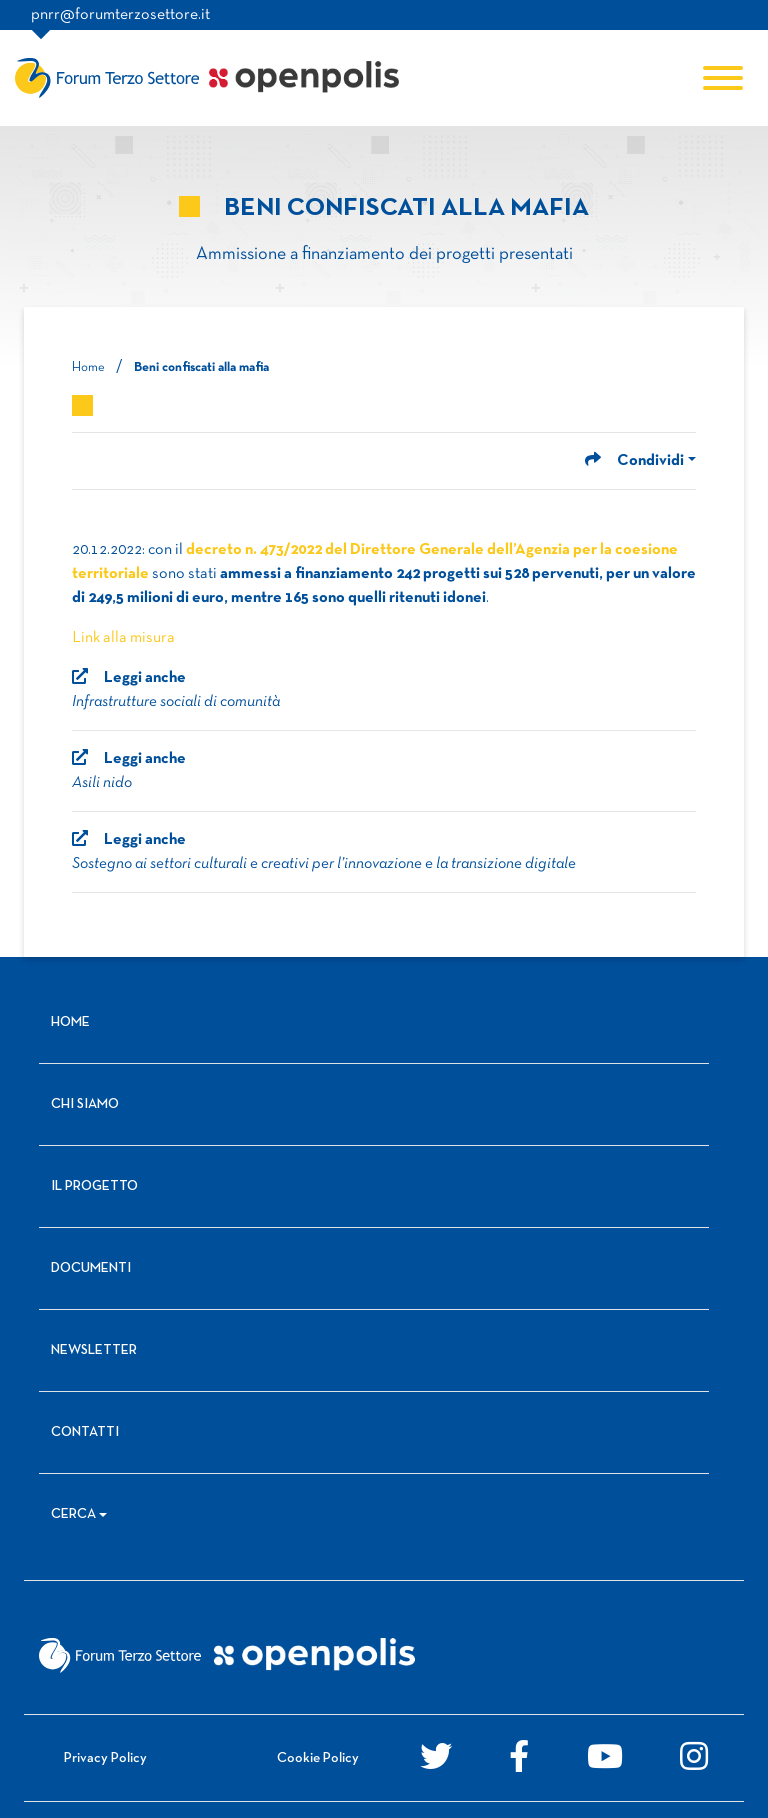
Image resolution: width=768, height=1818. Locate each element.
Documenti (91, 1268)
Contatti (85, 1432)
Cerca (73, 1514)
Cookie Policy (318, 1758)
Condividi (634, 461)
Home (88, 368)
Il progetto (94, 1186)
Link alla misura (123, 638)
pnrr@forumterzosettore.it (120, 15)
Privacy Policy (105, 1758)
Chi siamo (85, 1104)
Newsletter (94, 1350)
